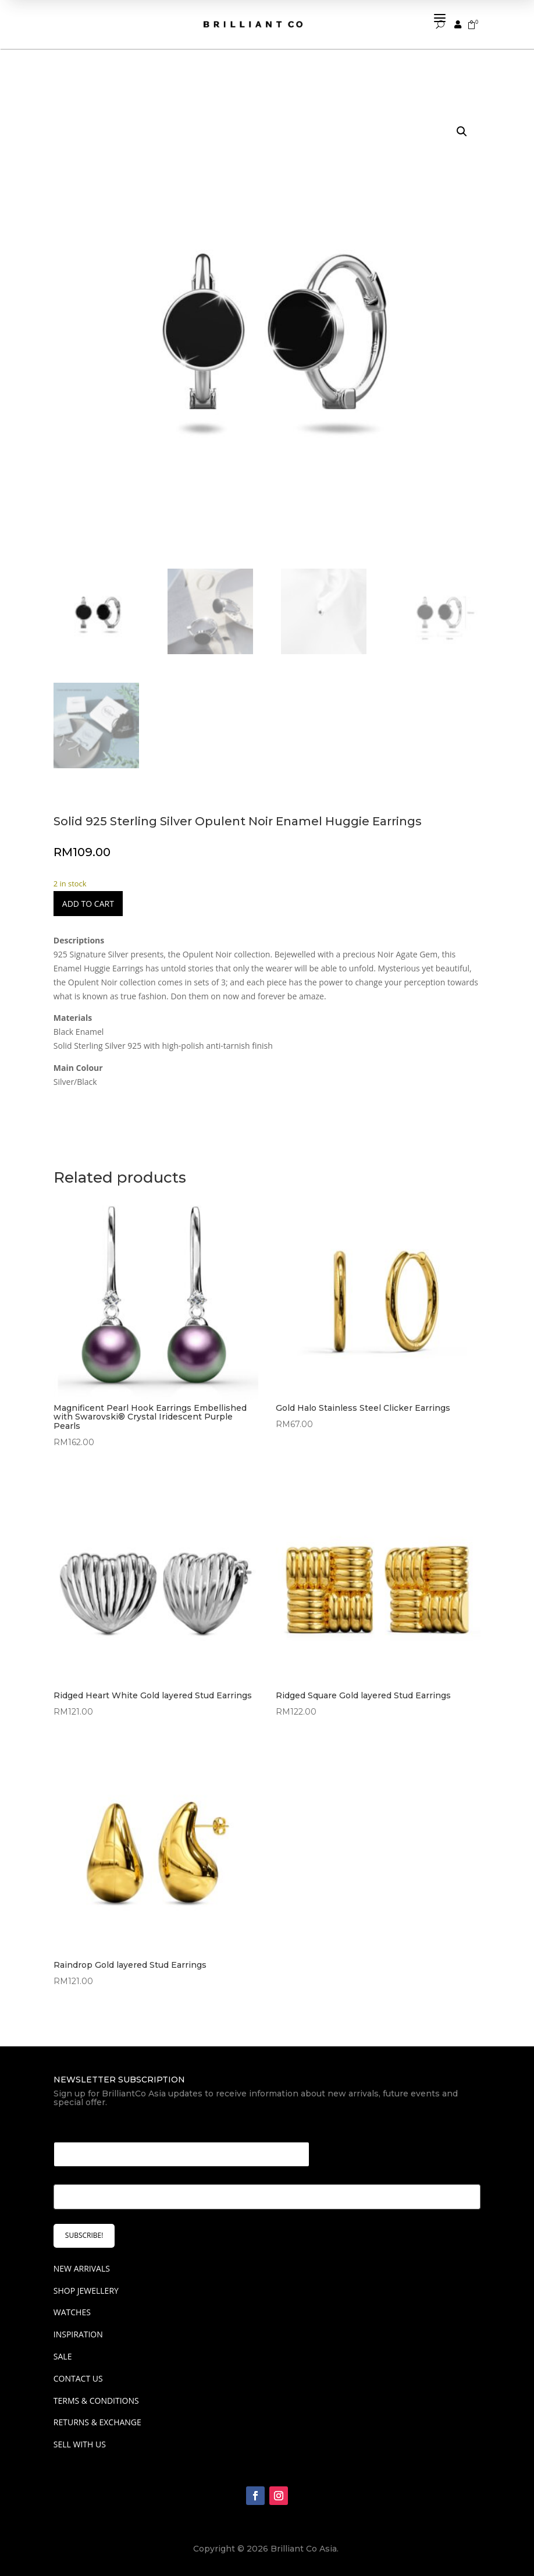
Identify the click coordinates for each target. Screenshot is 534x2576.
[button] (461, 131)
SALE (63, 2356)
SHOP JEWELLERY (86, 2290)
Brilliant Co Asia (303, 2548)
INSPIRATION (78, 2334)
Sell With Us (80, 2444)
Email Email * (84, 2127)
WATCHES (72, 2312)
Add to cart (88, 903)
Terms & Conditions (96, 2400)
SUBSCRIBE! (84, 2235)
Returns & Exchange (97, 2422)
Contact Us (78, 2378)
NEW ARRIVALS (82, 2268)
